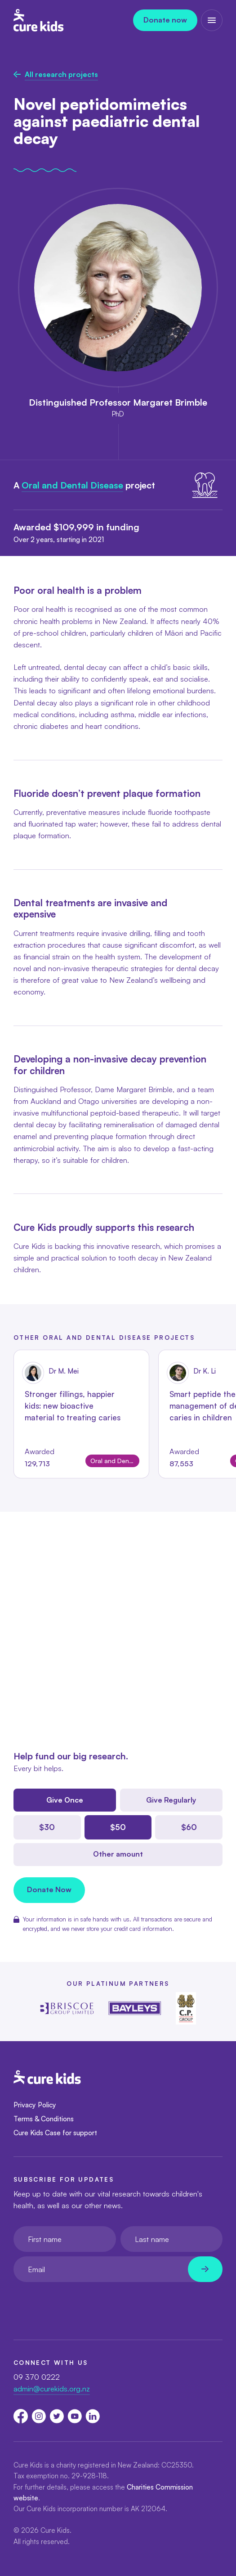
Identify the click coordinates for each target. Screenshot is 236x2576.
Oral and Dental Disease (72, 485)
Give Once (64, 1799)
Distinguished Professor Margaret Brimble (118, 402)
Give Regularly (171, 1799)
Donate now (165, 19)
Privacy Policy (34, 2105)
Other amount (118, 1853)
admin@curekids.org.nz (51, 2388)
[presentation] (81, 2304)
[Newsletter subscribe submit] (205, 2269)
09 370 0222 (36, 2377)
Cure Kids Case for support (55, 2133)
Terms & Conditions (43, 2119)
